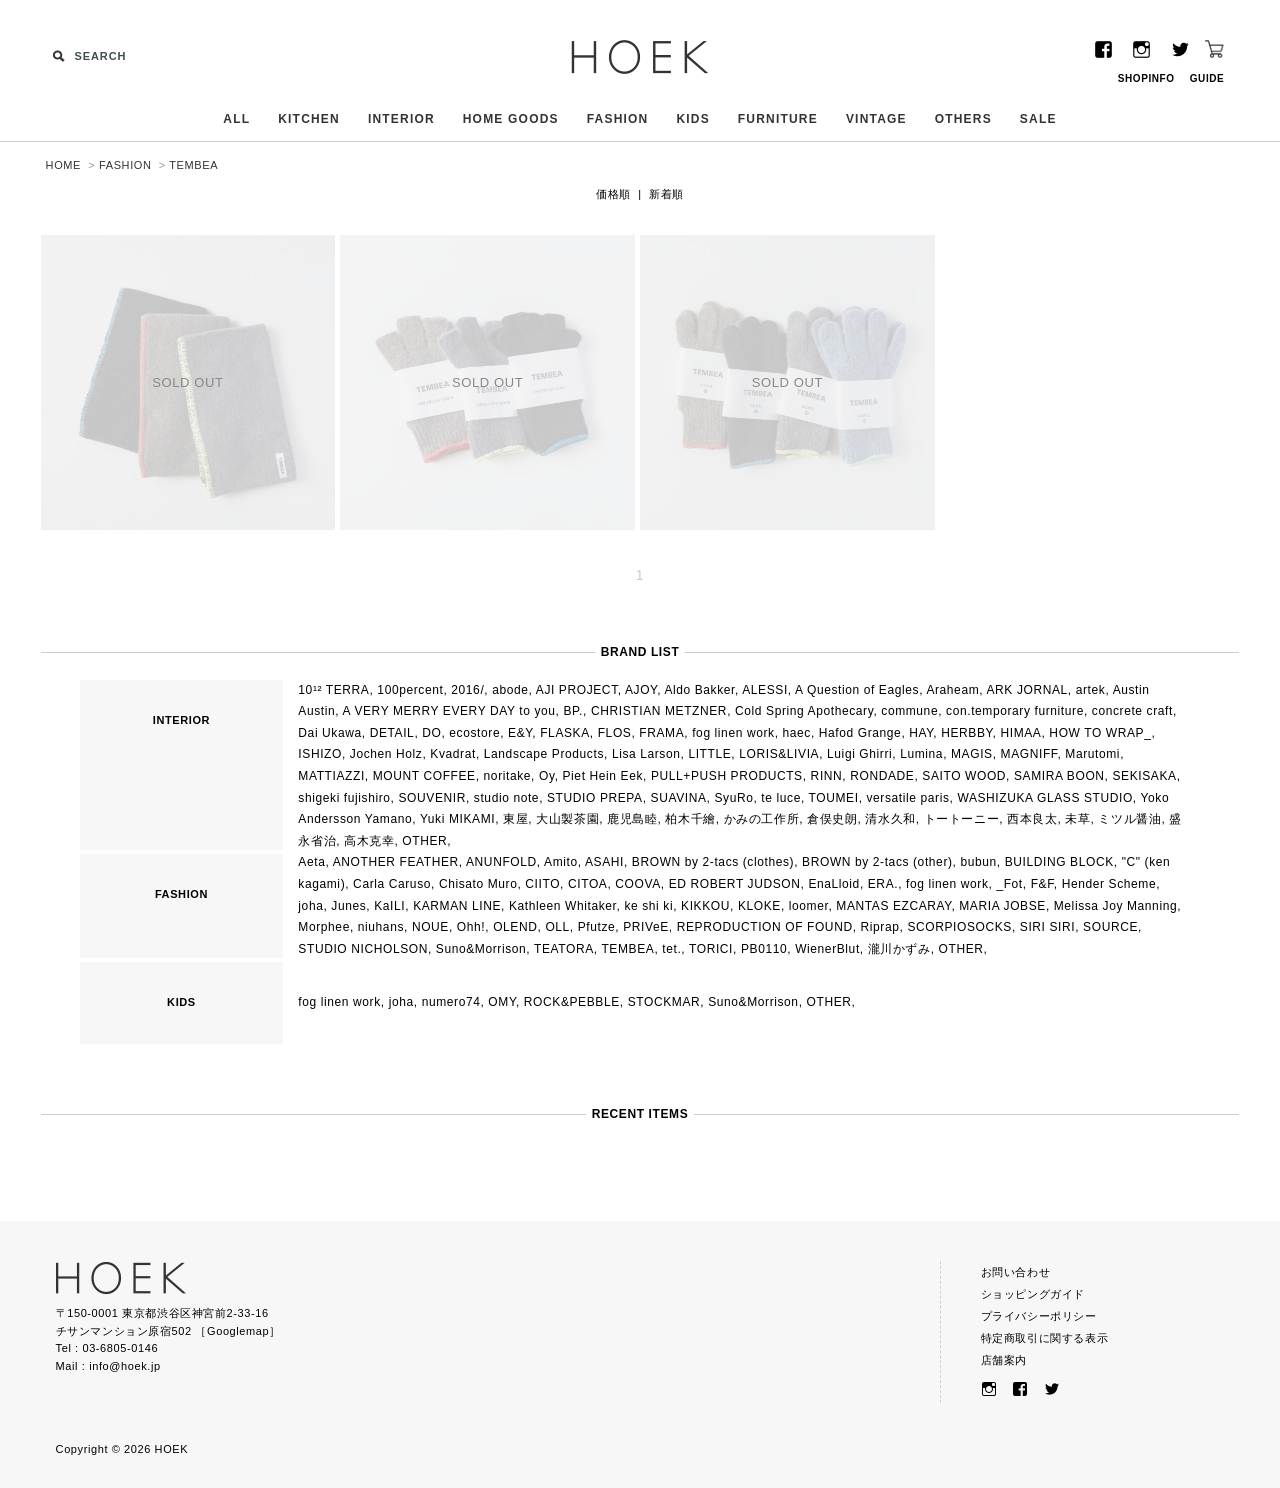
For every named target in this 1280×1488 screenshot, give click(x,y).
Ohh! (471, 927)
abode (510, 690)
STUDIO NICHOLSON (363, 949)
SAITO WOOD (964, 776)
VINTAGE (876, 119)
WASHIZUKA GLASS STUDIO (1044, 798)
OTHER (424, 841)
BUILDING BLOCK (1059, 862)
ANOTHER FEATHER (396, 862)
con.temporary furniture (1015, 711)
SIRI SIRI (1047, 927)
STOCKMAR (664, 1002)
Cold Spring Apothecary (804, 711)
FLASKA (565, 733)
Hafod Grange (860, 733)
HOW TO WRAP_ (1100, 733)
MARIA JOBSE (1002, 906)
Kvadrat (453, 754)
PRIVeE (646, 927)
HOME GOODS (511, 119)
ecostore (474, 733)
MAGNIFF (1029, 754)
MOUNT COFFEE (424, 776)
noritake (508, 776)
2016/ (467, 690)
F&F (1042, 884)
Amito (561, 862)
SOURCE (1110, 927)
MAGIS (972, 754)
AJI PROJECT (577, 690)
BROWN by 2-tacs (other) (877, 862)
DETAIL (392, 733)
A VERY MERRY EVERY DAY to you (449, 711)
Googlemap (238, 1331)
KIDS (692, 119)
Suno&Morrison (481, 949)
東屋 (515, 819)
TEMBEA (193, 165)
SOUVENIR (431, 798)
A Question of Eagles (857, 690)
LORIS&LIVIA (779, 754)
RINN (827, 776)
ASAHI (604, 862)
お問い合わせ (1016, 1272)
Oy (547, 776)
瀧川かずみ (899, 949)
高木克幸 (369, 841)
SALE (1038, 119)
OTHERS (963, 119)
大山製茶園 (567, 819)
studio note (506, 798)
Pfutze (597, 927)
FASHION (618, 119)
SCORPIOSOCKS (959, 927)
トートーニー (962, 819)
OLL (557, 927)
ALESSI (765, 690)
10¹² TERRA (333, 690)
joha (310, 906)
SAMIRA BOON (1059, 776)
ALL (236, 119)
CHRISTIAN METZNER (659, 711)
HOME (63, 165)
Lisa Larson (646, 754)
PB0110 (764, 949)
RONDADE (882, 776)
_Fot (1009, 884)
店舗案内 (1004, 1360)
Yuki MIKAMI (457, 819)
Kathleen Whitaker (563, 906)
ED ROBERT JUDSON (735, 884)
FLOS (615, 733)
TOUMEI (834, 798)
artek (1091, 690)
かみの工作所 (762, 819)
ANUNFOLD (501, 862)
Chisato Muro (478, 884)
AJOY (641, 690)
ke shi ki (648, 906)
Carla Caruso (392, 884)
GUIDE (1207, 78)
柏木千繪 (690, 819)
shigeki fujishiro (344, 798)
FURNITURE (778, 119)
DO (431, 733)
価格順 (613, 194)
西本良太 (1032, 819)
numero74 (451, 1002)
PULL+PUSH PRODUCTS (727, 776)
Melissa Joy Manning (1115, 906)
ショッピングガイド (1033, 1294)
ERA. (883, 884)
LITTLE (709, 754)
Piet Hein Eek (603, 776)
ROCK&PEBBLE (572, 1002)
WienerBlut (827, 949)
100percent (410, 690)
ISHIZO (320, 754)
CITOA (587, 884)
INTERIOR (401, 119)
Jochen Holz (386, 754)
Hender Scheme (1109, 884)
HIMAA (1020, 733)
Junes (348, 906)
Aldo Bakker (699, 690)
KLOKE (759, 906)
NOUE (430, 927)
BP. (573, 711)
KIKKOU (705, 906)
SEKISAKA (1144, 776)
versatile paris (908, 798)
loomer (809, 906)
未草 (1077, 819)
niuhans (381, 927)
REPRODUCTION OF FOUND (765, 927)
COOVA (637, 884)
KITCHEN (309, 119)
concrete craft (1132, 711)
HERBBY (966, 733)
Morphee (324, 927)
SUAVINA (679, 798)
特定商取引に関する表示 (1045, 1338)
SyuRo (733, 798)
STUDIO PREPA (595, 798)
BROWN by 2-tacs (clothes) (713, 862)
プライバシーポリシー (1039, 1316)
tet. (671, 949)
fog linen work (733, 733)
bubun (978, 862)
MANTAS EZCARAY (893, 906)
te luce (781, 798)
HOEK (640, 57)
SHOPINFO (1146, 78)
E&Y (520, 733)
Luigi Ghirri (859, 754)
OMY (502, 1002)
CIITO (542, 884)
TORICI (711, 949)
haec (797, 733)
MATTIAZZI (331, 776)
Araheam (952, 690)
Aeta (311, 862)
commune (909, 711)
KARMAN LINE (457, 906)
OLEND (515, 927)
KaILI (389, 906)
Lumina (921, 754)
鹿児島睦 (632, 819)
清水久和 (890, 819)
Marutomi (1092, 754)
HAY (921, 733)
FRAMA (661, 733)
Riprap (880, 927)
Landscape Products (544, 754)
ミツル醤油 (1129, 819)
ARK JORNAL (1027, 690)
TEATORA (564, 949)
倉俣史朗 (832, 819)
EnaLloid (834, 884)
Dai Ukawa (329, 733)
